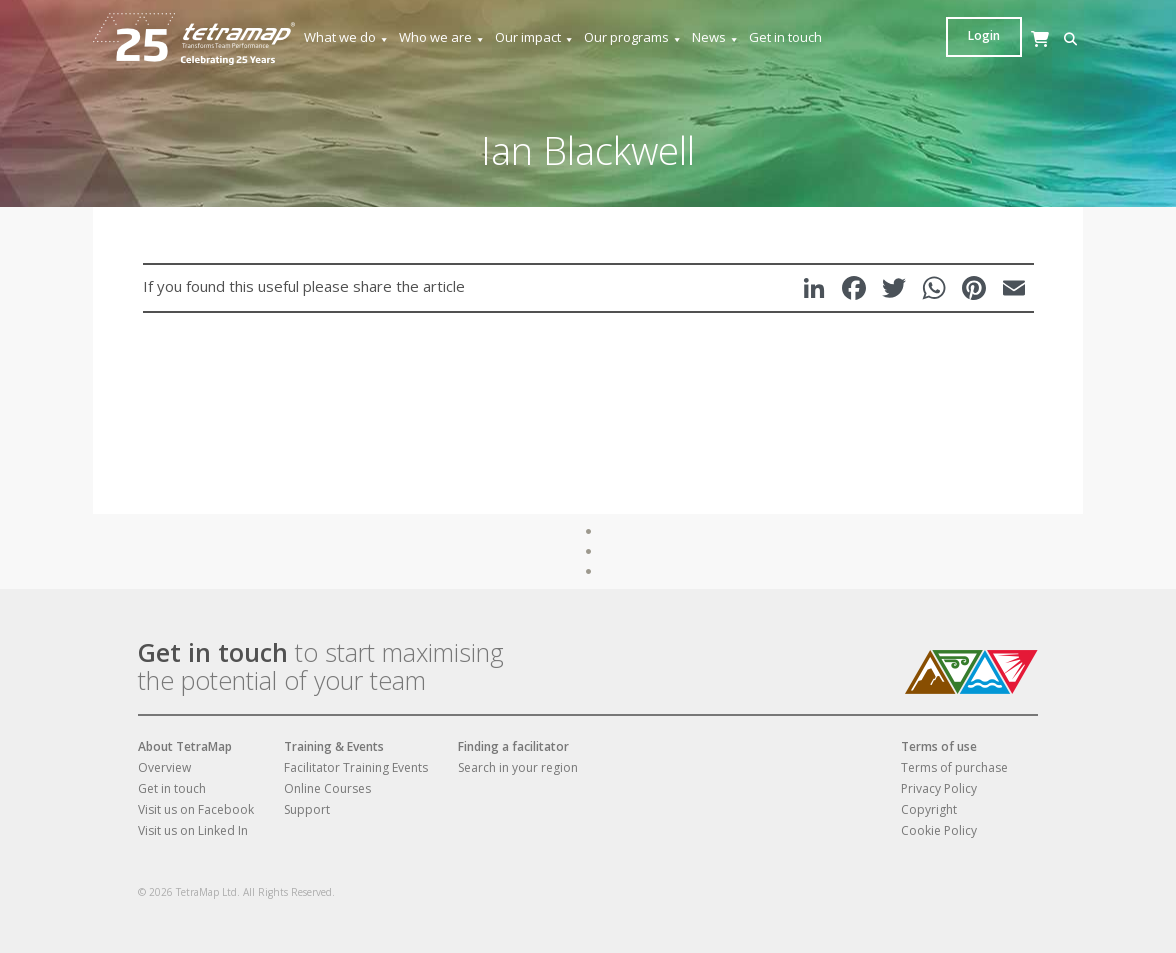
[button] (957, 39)
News (716, 37)
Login (1045, 35)
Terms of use (939, 746)
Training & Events (334, 746)
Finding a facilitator (513, 746)
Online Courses (327, 788)
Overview (164, 767)
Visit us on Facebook (196, 809)
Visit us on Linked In (193, 830)
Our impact (535, 37)
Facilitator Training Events (356, 767)
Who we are (442, 37)
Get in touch (785, 37)
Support (307, 809)
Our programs (633, 37)
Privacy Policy (939, 788)
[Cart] (988, 58)
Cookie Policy (939, 830)
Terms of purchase (954, 767)
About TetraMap (185, 746)
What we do (347, 37)
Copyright (929, 809)
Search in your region (518, 767)
